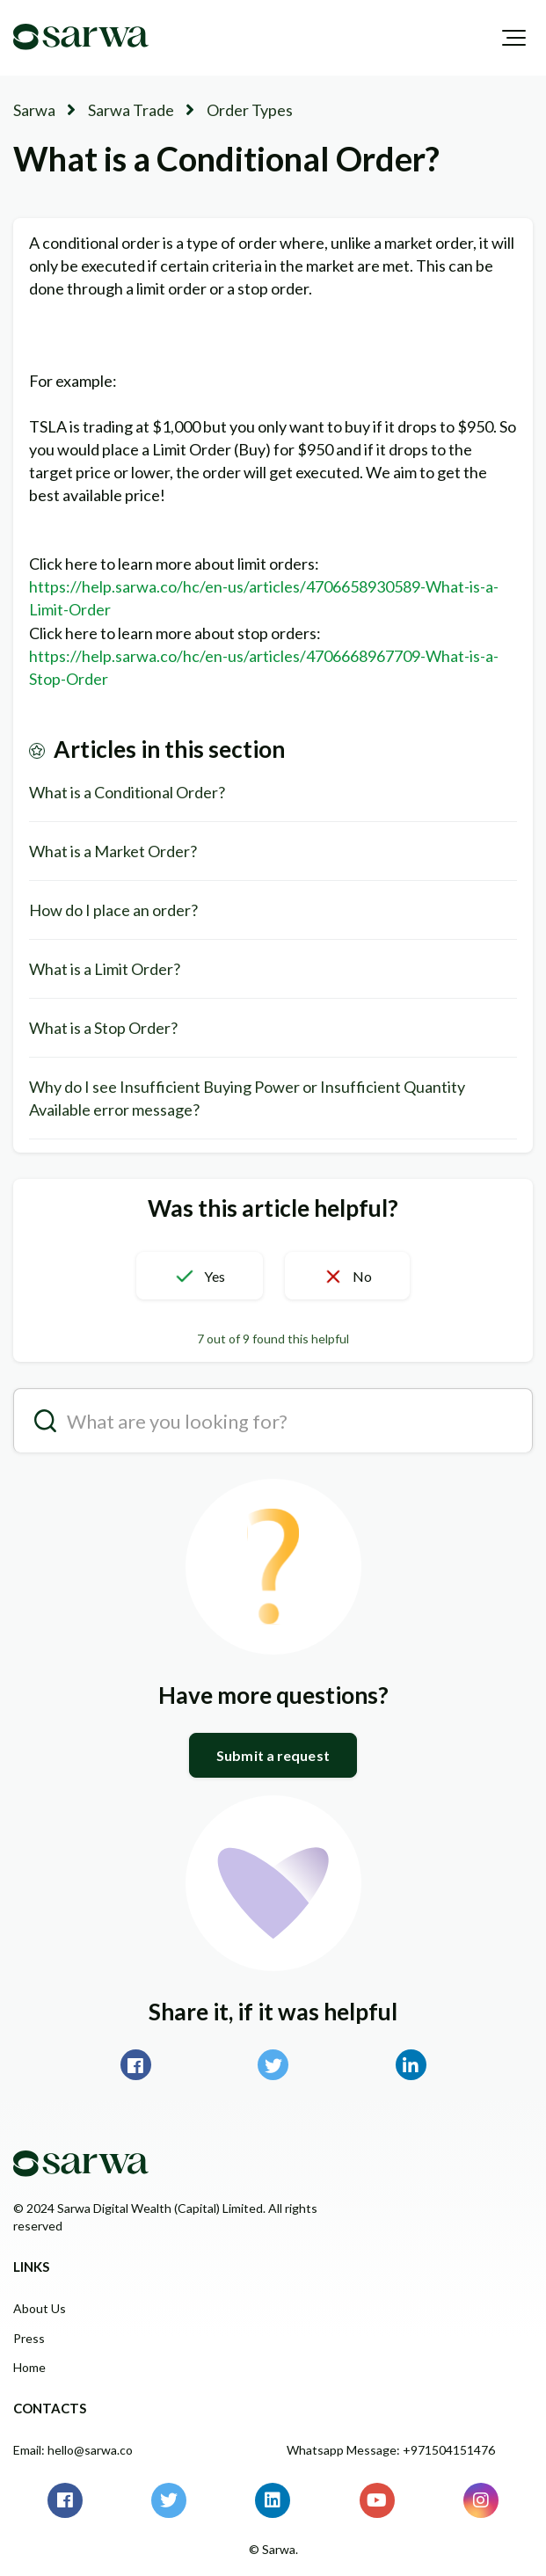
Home (29, 2367)
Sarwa (34, 110)
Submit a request (273, 1755)
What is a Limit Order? (104, 969)
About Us (39, 2308)
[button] (514, 38)
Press (29, 2338)
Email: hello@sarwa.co (73, 2449)
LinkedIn (411, 2064)
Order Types (250, 110)
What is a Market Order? (113, 851)
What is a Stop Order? (103, 1027)
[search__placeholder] (273, 1420)
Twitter (273, 2064)
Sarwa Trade (131, 110)
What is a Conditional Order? (127, 792)
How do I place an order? (113, 910)
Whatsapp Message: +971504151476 (391, 2449)
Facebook (135, 2064)
